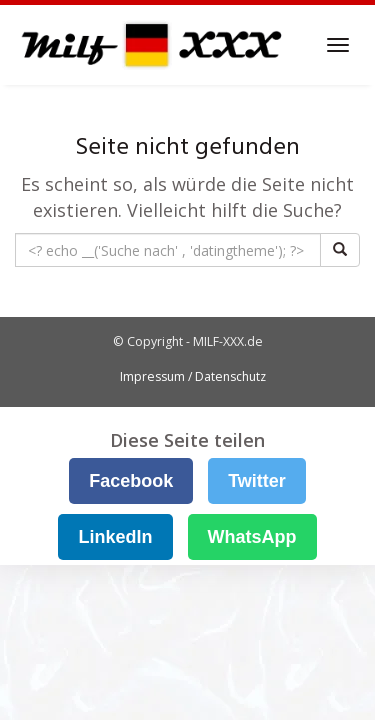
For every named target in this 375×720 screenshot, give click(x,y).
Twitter (257, 481)
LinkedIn (115, 537)
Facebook (131, 481)
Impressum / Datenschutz (193, 376)
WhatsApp (252, 537)
